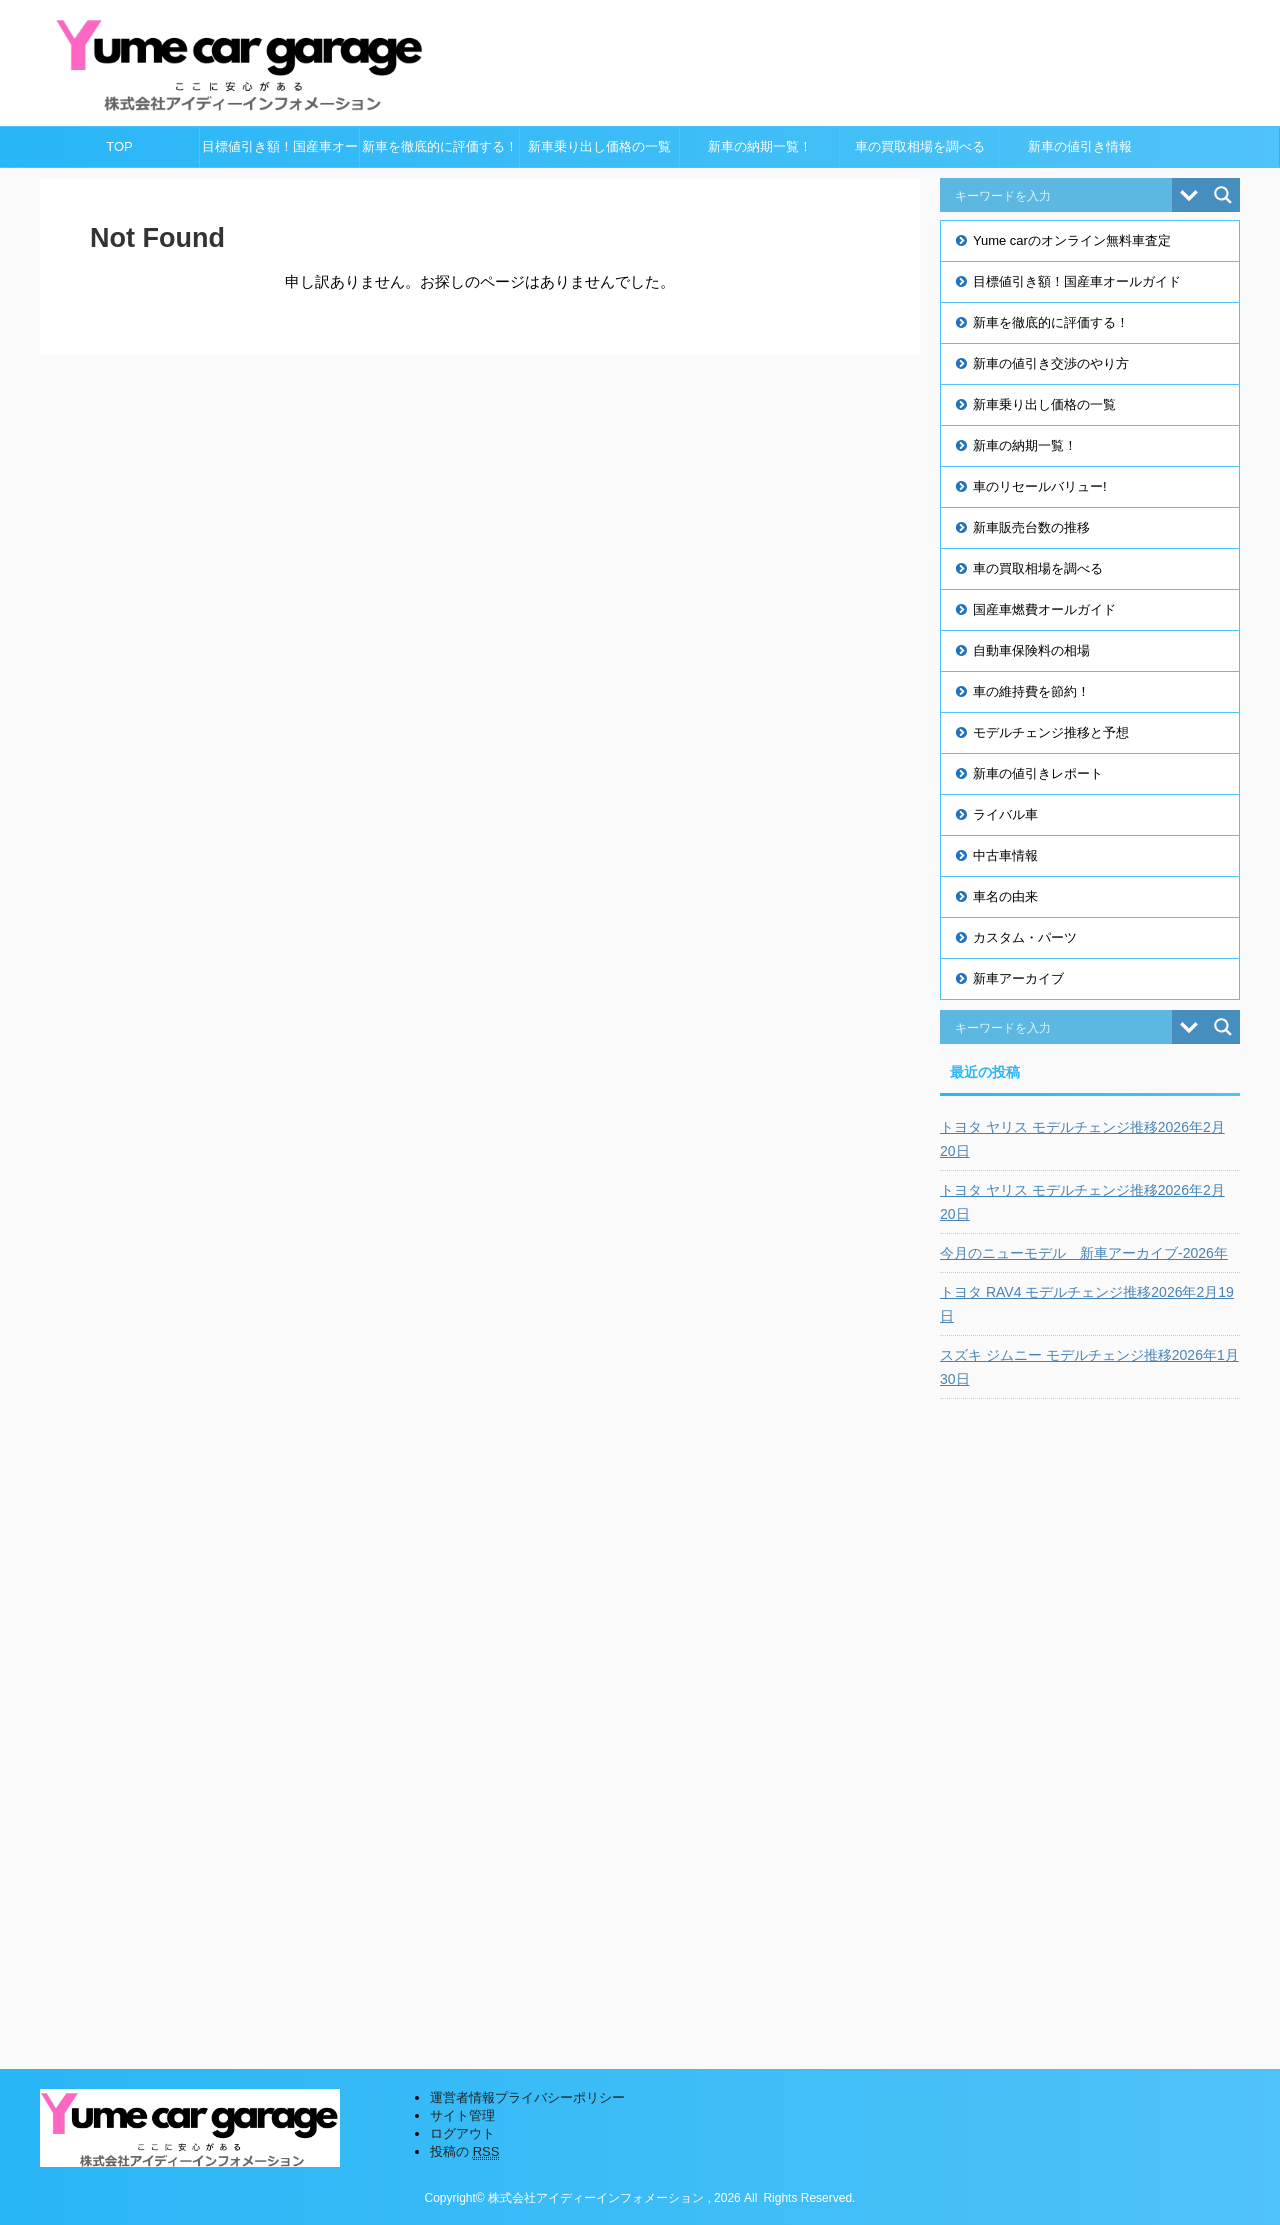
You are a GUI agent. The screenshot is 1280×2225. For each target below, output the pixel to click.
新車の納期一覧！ (760, 146)
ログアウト (462, 2133)
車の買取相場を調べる (920, 146)
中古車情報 (1005, 855)
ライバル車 (1005, 814)
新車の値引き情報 (1080, 146)
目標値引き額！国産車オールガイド (280, 153)
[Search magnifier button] (1223, 195)
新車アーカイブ (1018, 978)
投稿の (464, 2152)
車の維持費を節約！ (1031, 691)
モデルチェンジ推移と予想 (1051, 732)
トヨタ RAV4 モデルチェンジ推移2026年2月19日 (1087, 1304)
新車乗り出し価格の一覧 (599, 146)
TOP (119, 146)
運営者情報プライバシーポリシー (527, 2097)
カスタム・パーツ (1025, 937)
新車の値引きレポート (1038, 773)
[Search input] (1061, 195)
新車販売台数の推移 (1031, 527)
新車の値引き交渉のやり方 (1051, 363)
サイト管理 (462, 2115)
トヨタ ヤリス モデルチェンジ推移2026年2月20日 (1082, 1139)
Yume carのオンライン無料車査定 (1072, 240)
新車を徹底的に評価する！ (440, 146)
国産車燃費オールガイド (1044, 609)
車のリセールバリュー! (1040, 486)
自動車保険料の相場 (1031, 650)
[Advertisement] (1090, 1719)
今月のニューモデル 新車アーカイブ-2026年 (1084, 1253)
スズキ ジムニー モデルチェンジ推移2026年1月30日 (1089, 1367)
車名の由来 (1005, 896)
